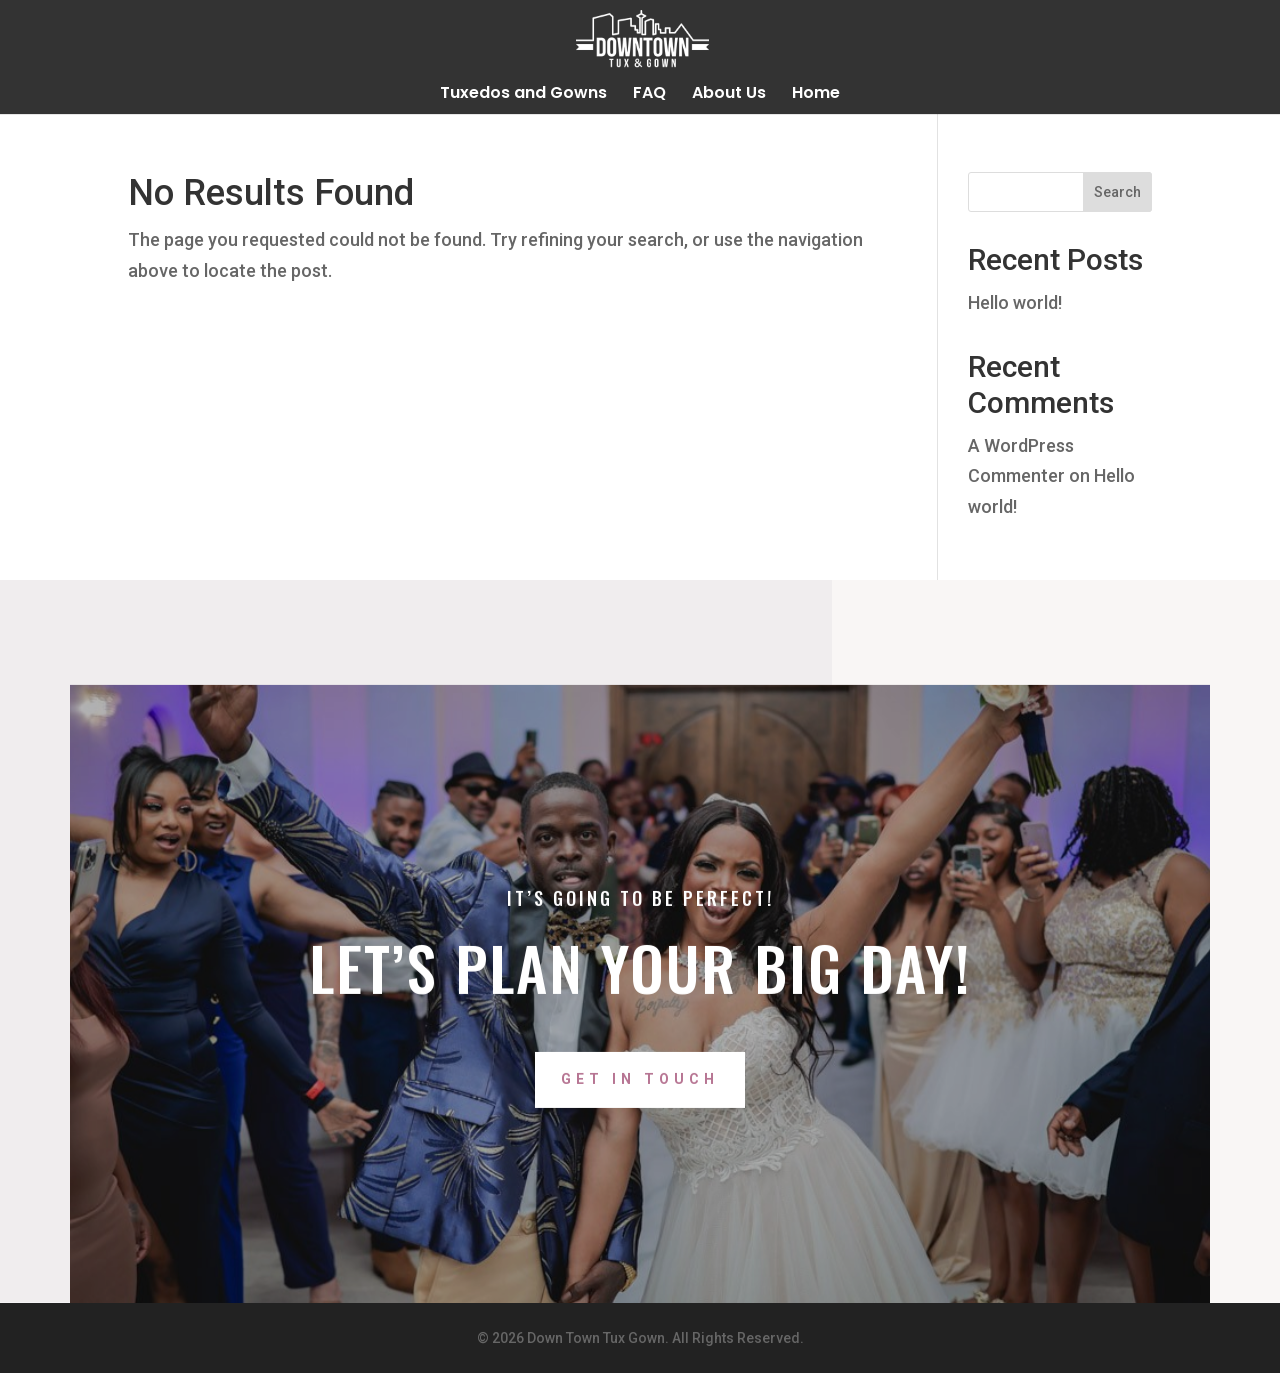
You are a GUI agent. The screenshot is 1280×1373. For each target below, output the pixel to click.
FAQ (649, 95)
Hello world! (1015, 302)
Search (1117, 192)
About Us (729, 95)
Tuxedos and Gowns (523, 95)
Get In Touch (640, 1120)
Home (816, 95)
